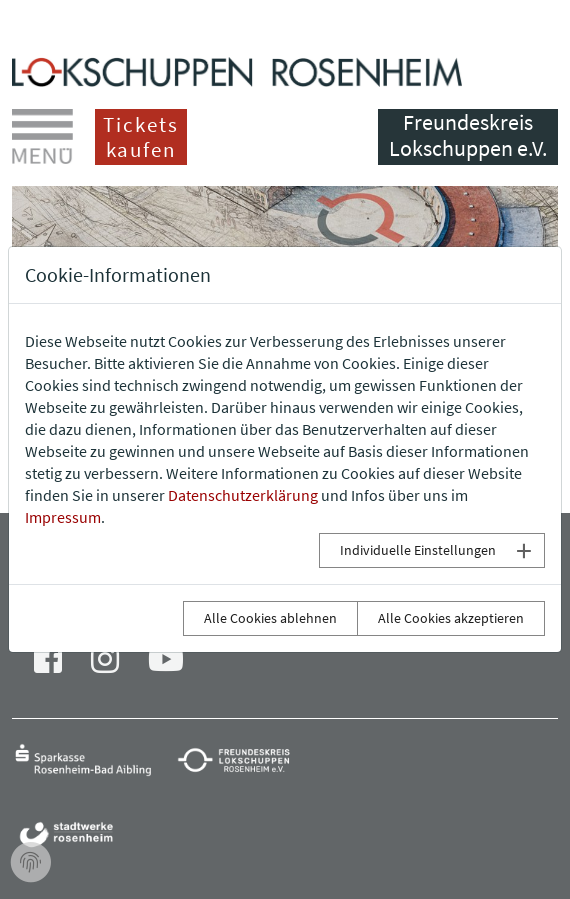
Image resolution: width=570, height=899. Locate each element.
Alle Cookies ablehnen (270, 618)
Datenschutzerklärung (243, 495)
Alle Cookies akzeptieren (451, 618)
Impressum (63, 517)
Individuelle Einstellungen (418, 550)
